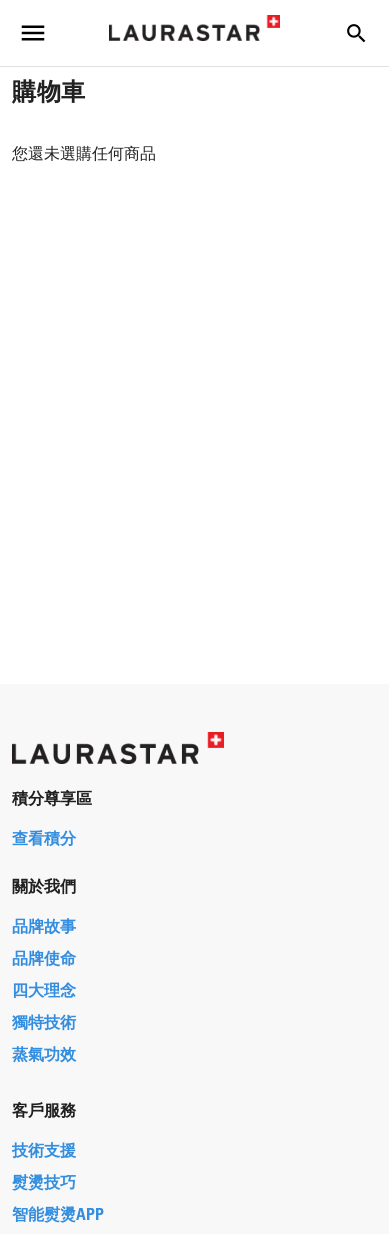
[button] (356, 33)
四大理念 (44, 992)
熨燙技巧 (44, 1184)
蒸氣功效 (44, 1056)
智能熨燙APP (58, 1216)
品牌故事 (44, 928)
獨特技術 (44, 1024)
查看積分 (44, 840)
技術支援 (44, 1152)
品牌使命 (44, 960)
